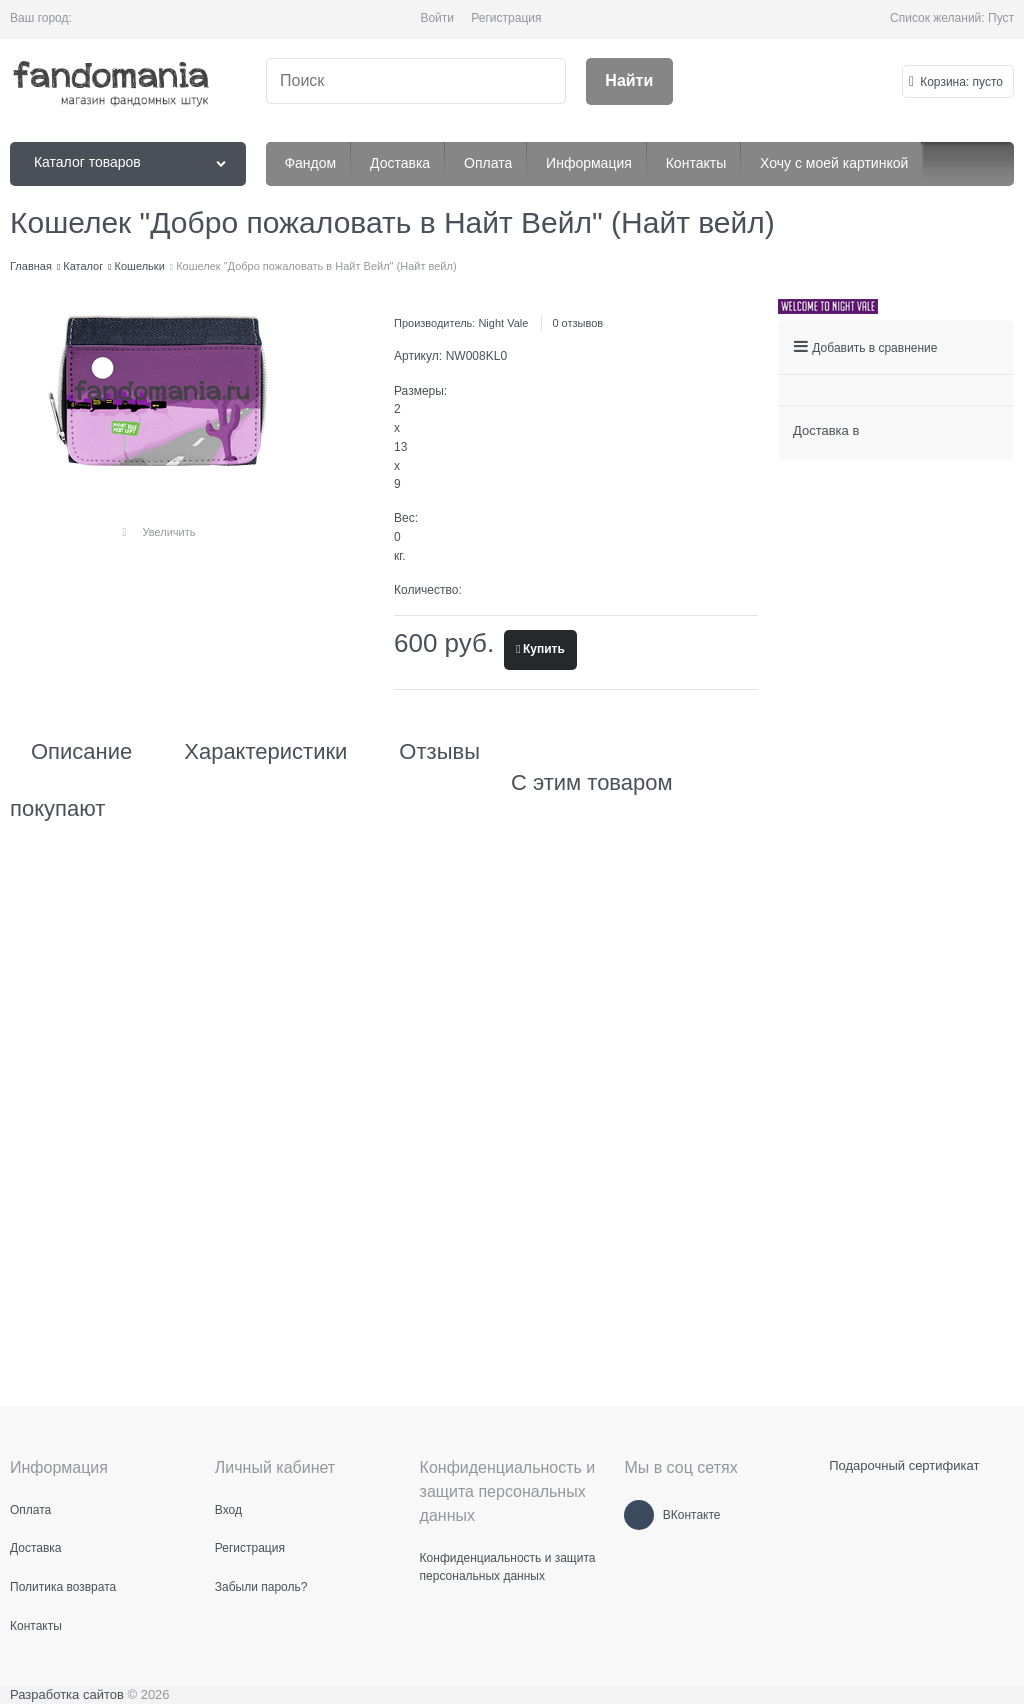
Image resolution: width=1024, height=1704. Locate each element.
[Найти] (629, 81)
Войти (437, 18)
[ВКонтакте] (639, 1515)
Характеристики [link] (265, 752)
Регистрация (506, 18)
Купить (544, 649)
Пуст (1001, 18)
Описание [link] (81, 752)
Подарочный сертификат (904, 1465)
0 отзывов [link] (577, 323)
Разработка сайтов (67, 1694)
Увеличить (168, 532)
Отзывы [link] (439, 752)
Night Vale (503, 323)
